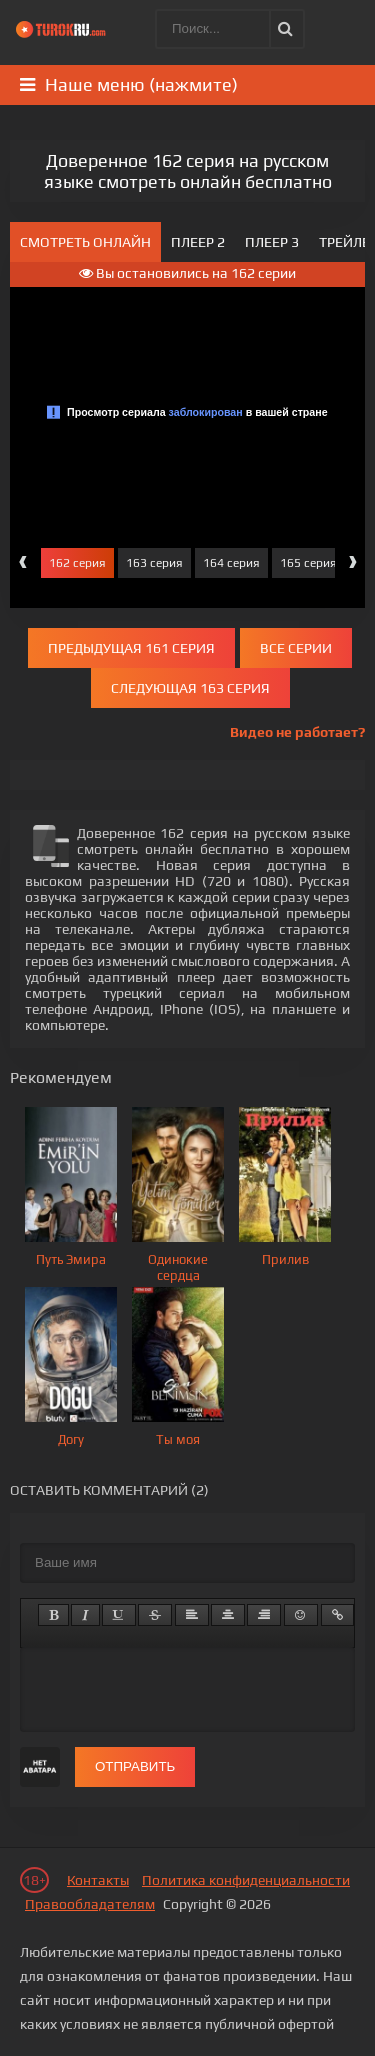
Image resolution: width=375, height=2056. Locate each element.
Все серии (296, 648)
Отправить (135, 1766)
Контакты (98, 1880)
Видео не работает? (297, 732)
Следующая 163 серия (190, 688)
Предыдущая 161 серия (131, 648)
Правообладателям (90, 1904)
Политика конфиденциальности (246, 1880)
